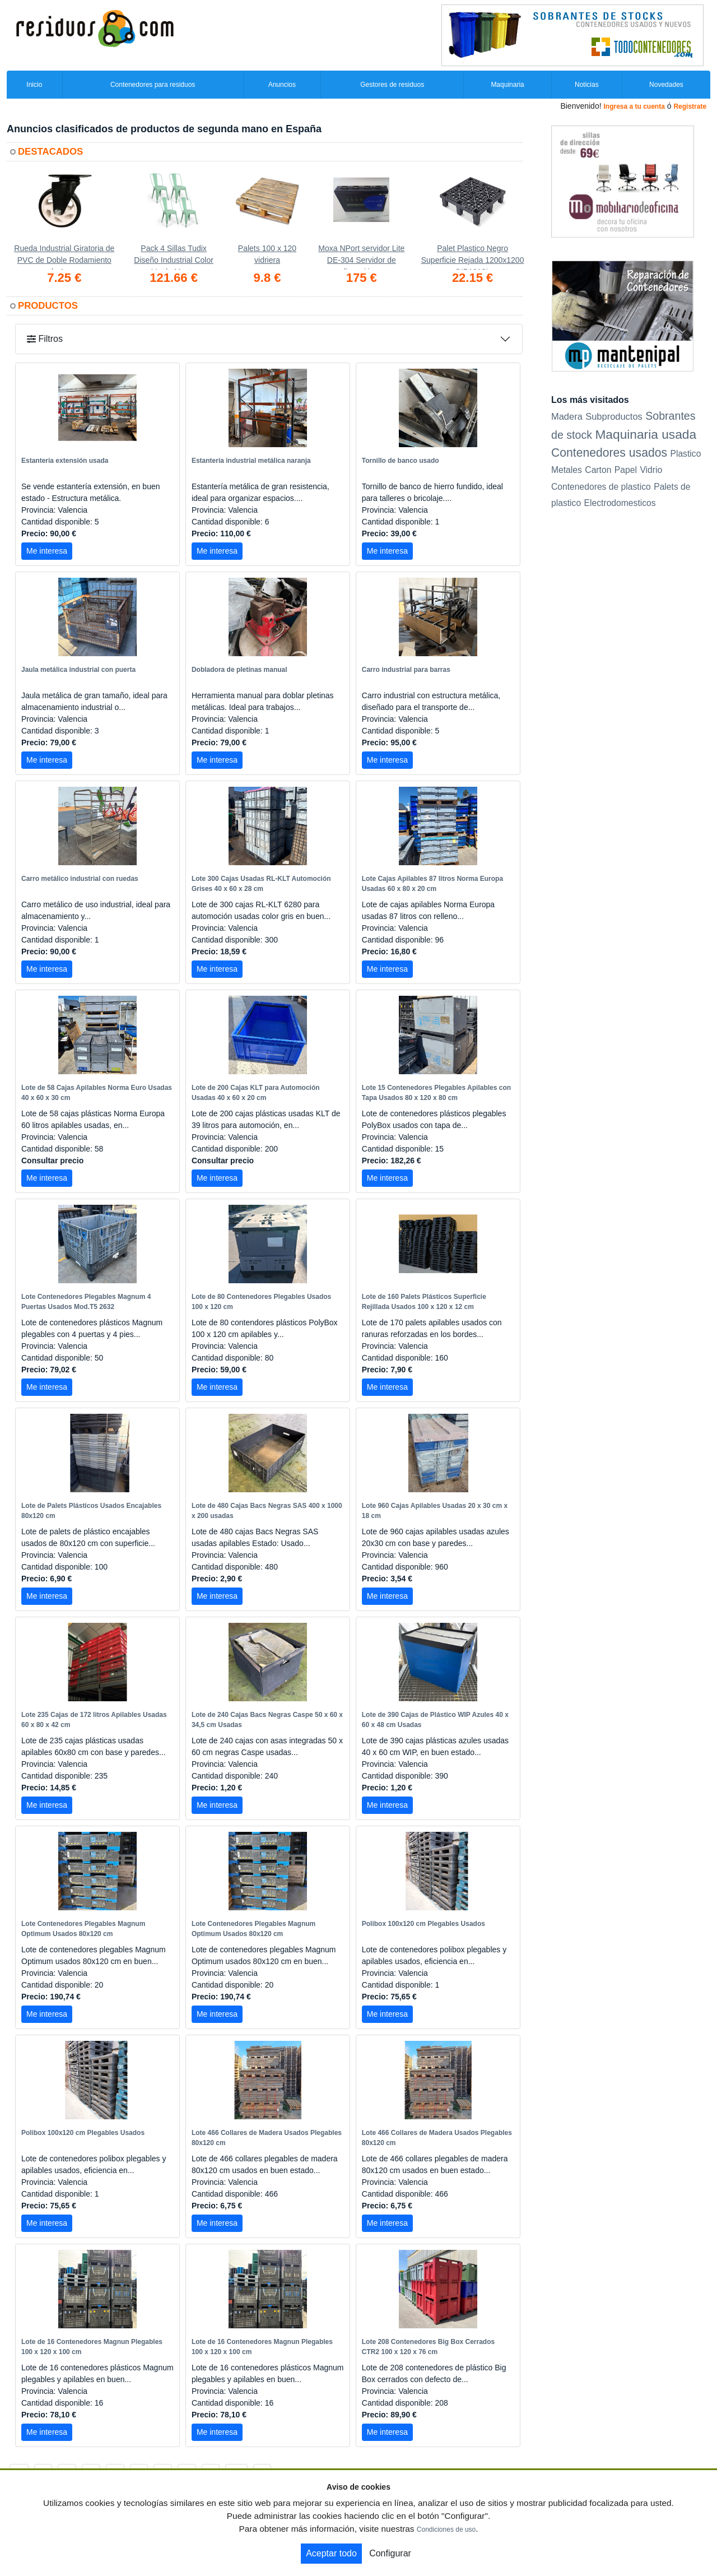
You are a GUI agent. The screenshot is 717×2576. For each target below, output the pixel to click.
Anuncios (282, 85)
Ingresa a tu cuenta (633, 106)
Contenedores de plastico (601, 486)
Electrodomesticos (620, 503)
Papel (625, 470)
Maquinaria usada (645, 434)
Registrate (689, 106)
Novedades (666, 85)
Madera (567, 416)
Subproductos (613, 416)
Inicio (34, 85)
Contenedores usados (609, 452)
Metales (566, 470)
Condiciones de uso (446, 2529)
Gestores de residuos (392, 85)
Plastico (685, 453)
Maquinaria (507, 85)
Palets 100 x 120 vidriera (267, 254)
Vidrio (651, 470)
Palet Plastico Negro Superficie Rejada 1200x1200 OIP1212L (472, 257)
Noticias (587, 85)
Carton (598, 470)
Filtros (45, 339)
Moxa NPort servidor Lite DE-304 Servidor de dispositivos (361, 257)
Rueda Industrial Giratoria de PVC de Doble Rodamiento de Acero (64, 257)
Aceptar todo (331, 2553)
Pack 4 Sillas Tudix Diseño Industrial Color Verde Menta (173, 257)
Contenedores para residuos (152, 85)
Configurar (390, 2553)
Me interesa (46, 550)
